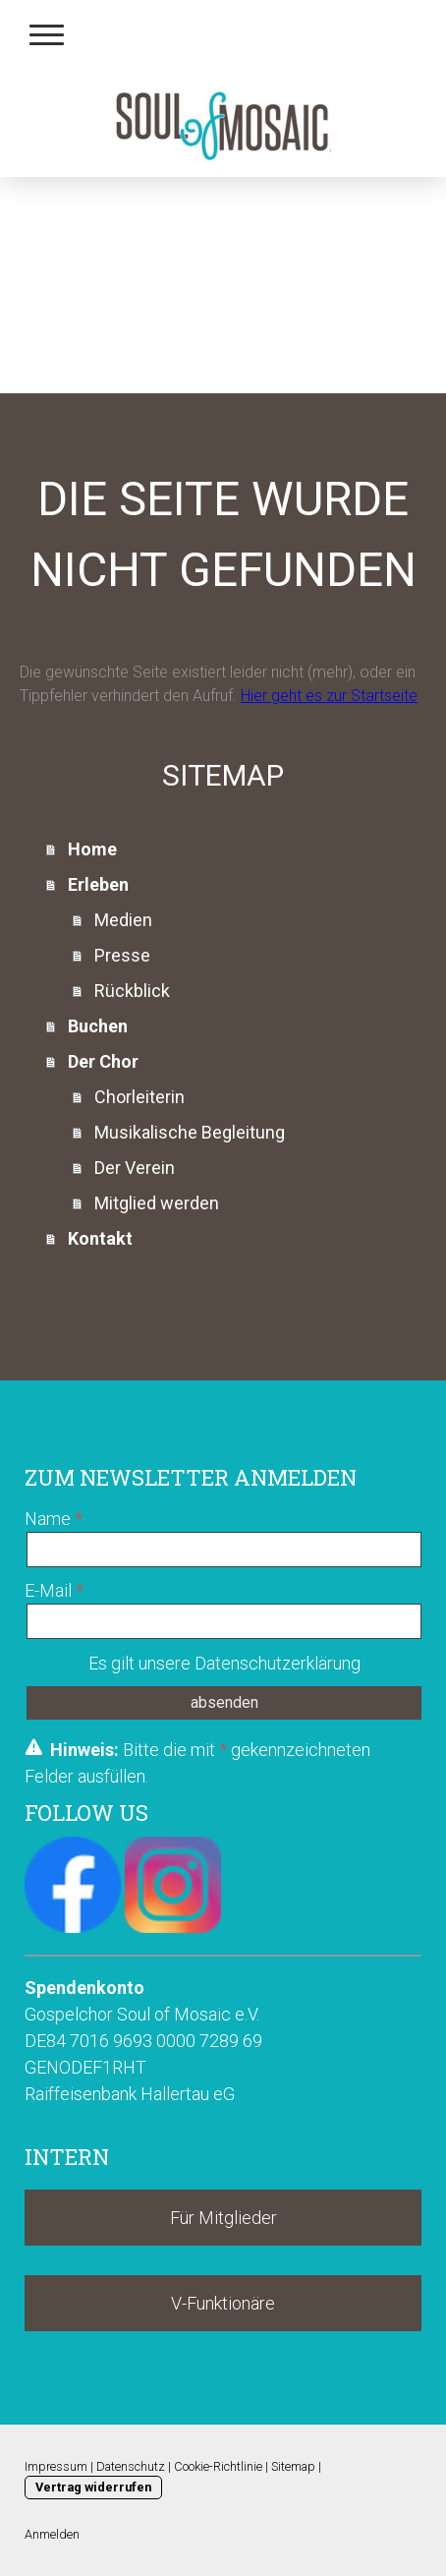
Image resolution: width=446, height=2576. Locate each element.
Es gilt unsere (224, 1663)
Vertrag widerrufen (93, 2487)
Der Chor (103, 1061)
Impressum (56, 2466)
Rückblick (132, 990)
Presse (122, 955)
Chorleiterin (139, 1096)
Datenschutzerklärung (278, 1663)
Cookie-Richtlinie (218, 2466)
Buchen (98, 1026)
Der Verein (134, 1167)
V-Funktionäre (223, 2303)
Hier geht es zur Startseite (329, 695)
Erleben (98, 884)
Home (92, 849)
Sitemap (293, 2466)
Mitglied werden (156, 1203)
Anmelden (52, 2534)
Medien (123, 919)
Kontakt (100, 1238)
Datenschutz (130, 2466)
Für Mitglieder (223, 2217)
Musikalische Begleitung (189, 1132)
